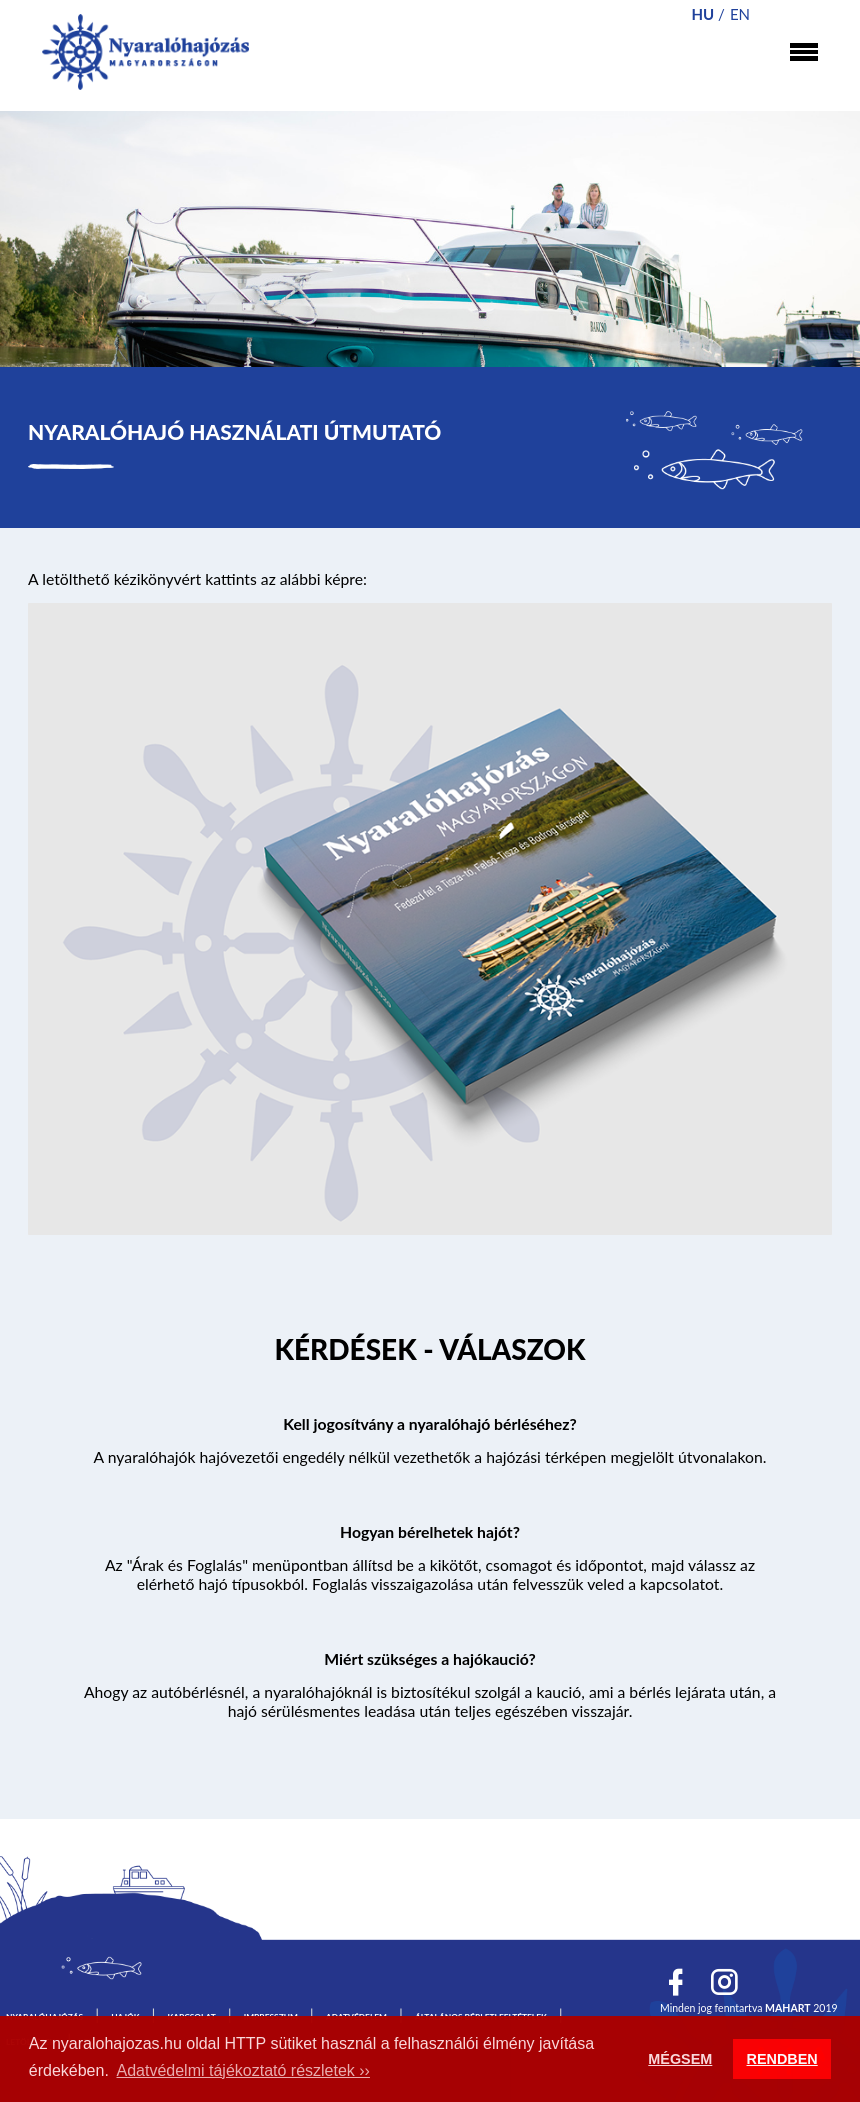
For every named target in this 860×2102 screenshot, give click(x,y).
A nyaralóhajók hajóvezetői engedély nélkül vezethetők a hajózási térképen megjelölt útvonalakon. (430, 1456)
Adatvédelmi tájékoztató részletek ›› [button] (243, 2070)
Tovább (430, 1353)
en (740, 14)
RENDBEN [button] (782, 2059)
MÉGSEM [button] (680, 2059)
